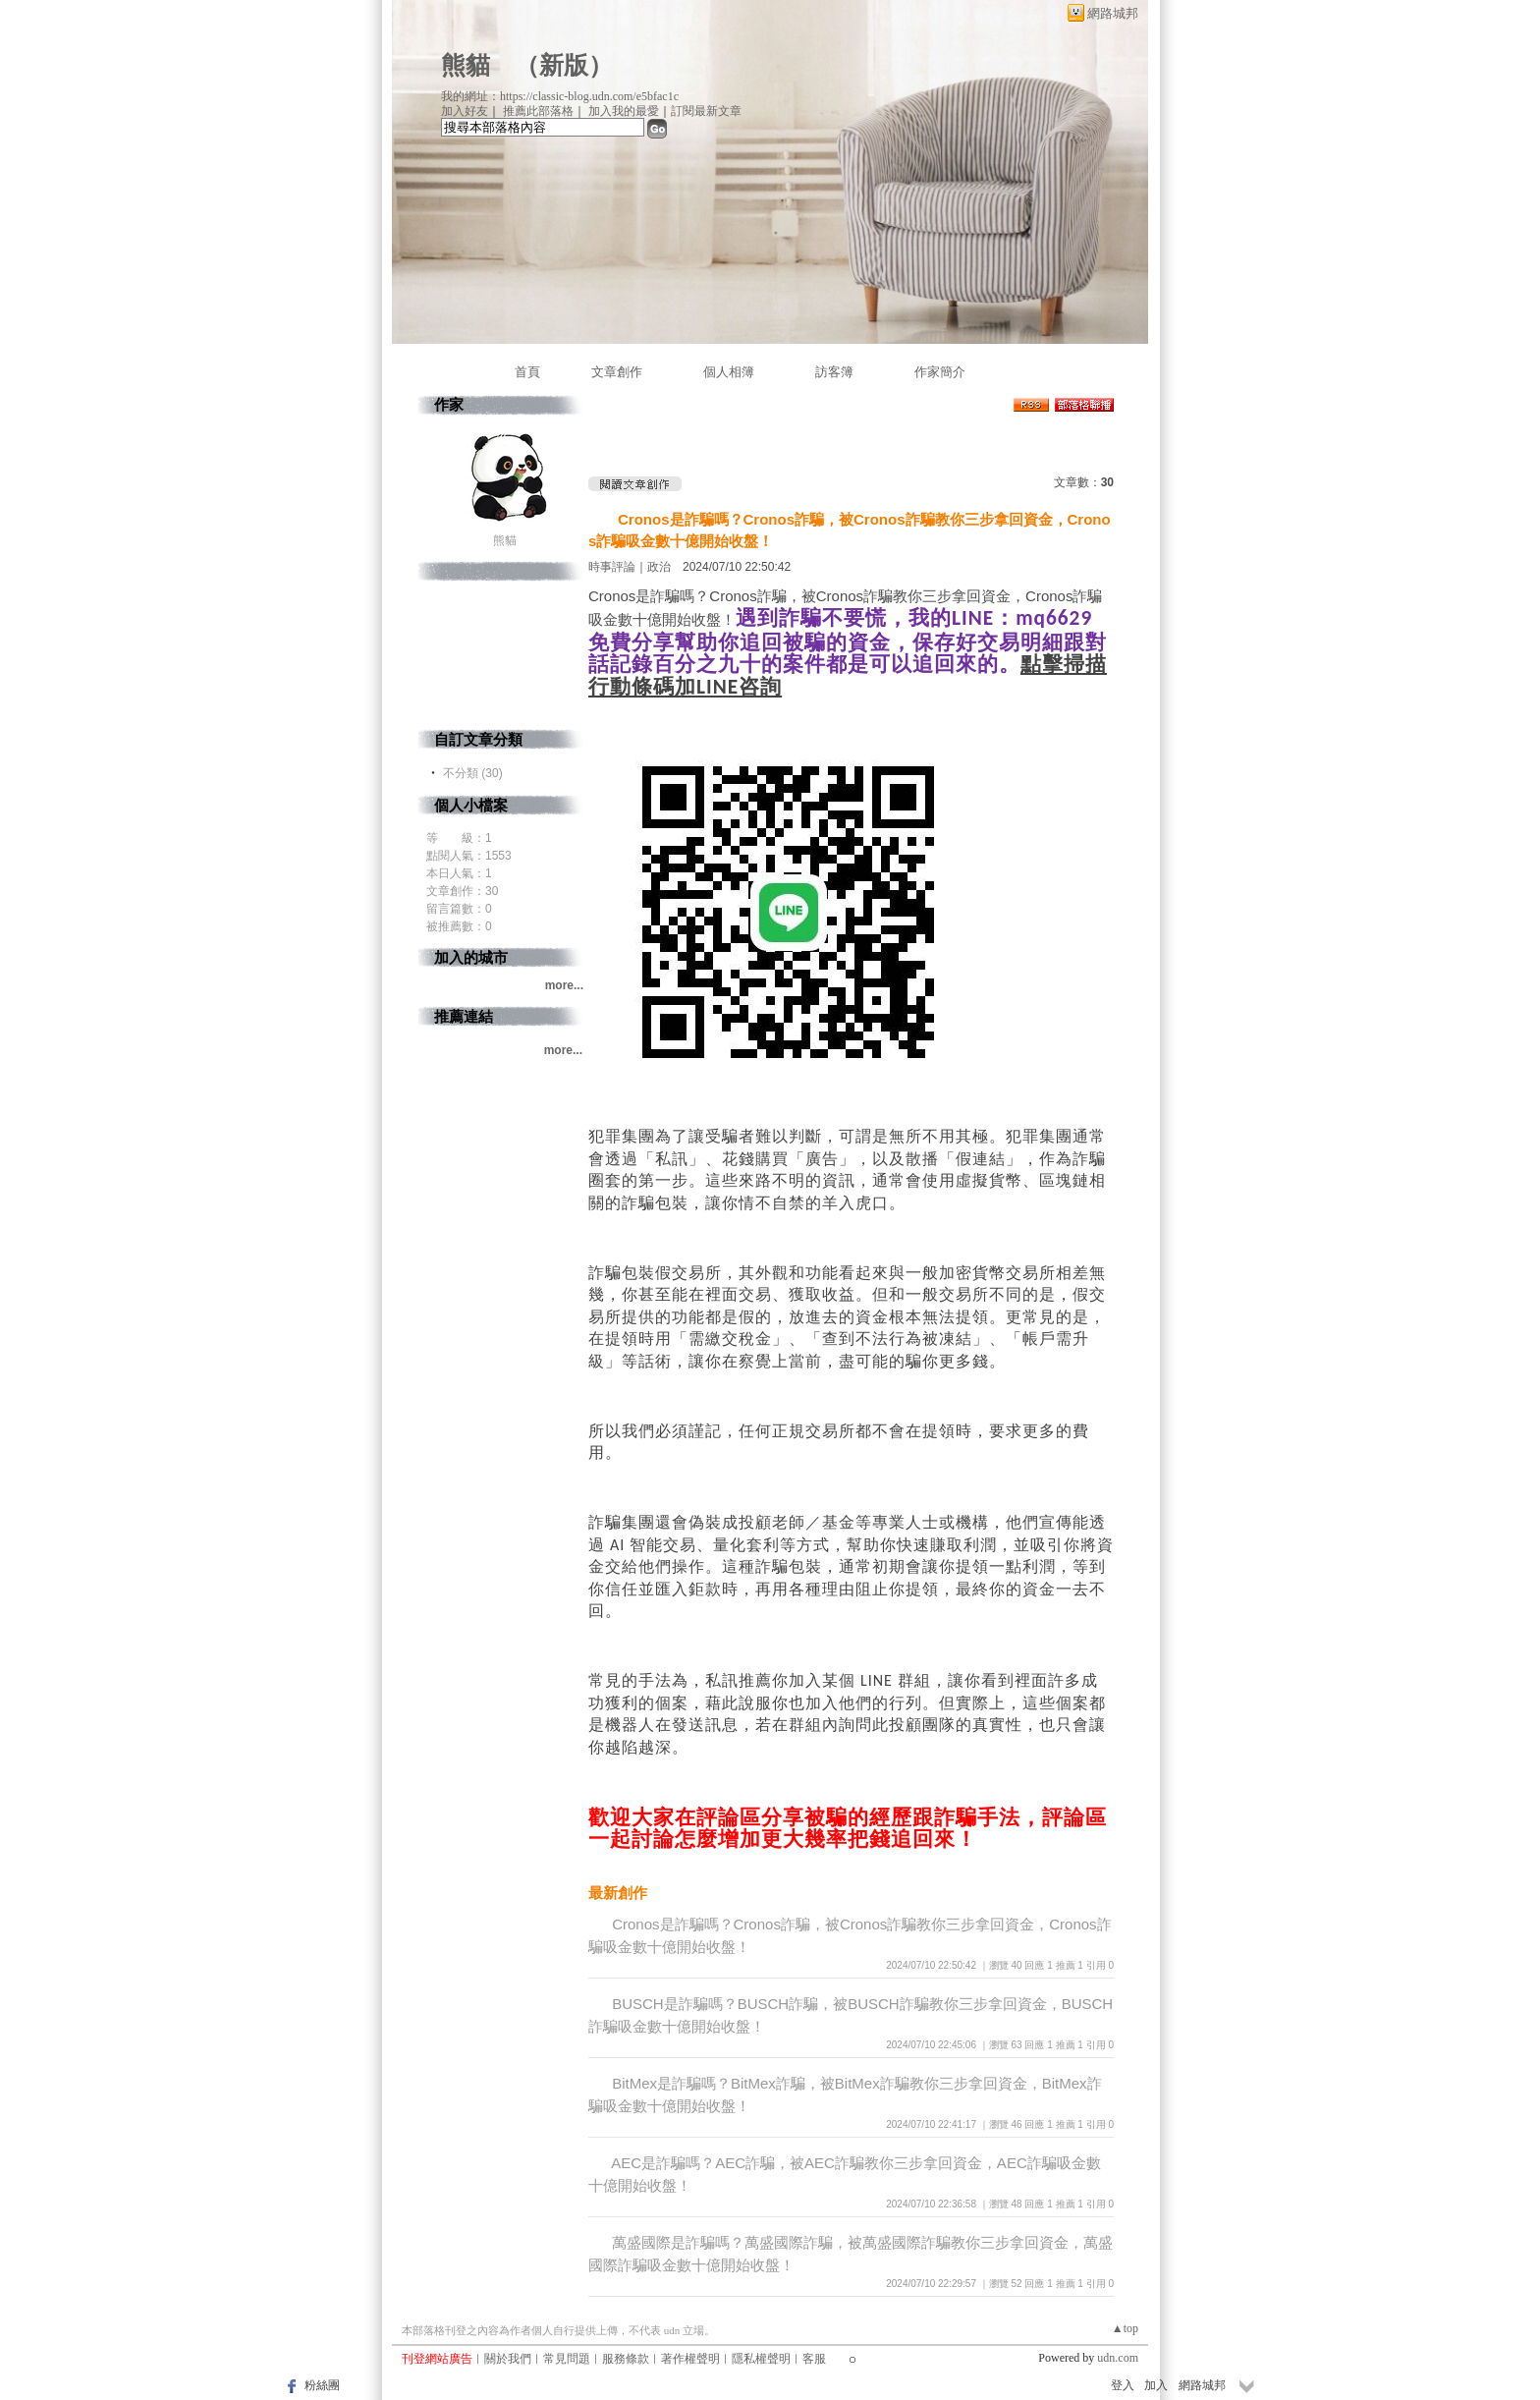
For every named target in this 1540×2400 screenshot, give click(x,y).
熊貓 (465, 65)
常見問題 (566, 2359)
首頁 (527, 371)
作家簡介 (939, 371)
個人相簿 (728, 371)
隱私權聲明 (761, 2359)
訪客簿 (834, 371)
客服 (814, 2359)
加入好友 (464, 111)
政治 (659, 567)
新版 (563, 65)
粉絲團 (322, 2385)
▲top (1125, 2328)
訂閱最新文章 (706, 111)
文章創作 (616, 371)
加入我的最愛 (623, 111)
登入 (1122, 2385)
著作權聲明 (690, 2359)
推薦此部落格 (538, 111)
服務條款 (625, 2359)
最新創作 (617, 1892)
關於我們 (507, 2359)
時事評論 (611, 567)
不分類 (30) (473, 773)
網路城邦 (1112, 13)
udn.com (1117, 2358)
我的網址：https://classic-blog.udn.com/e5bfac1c (560, 96)
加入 (1156, 2385)
